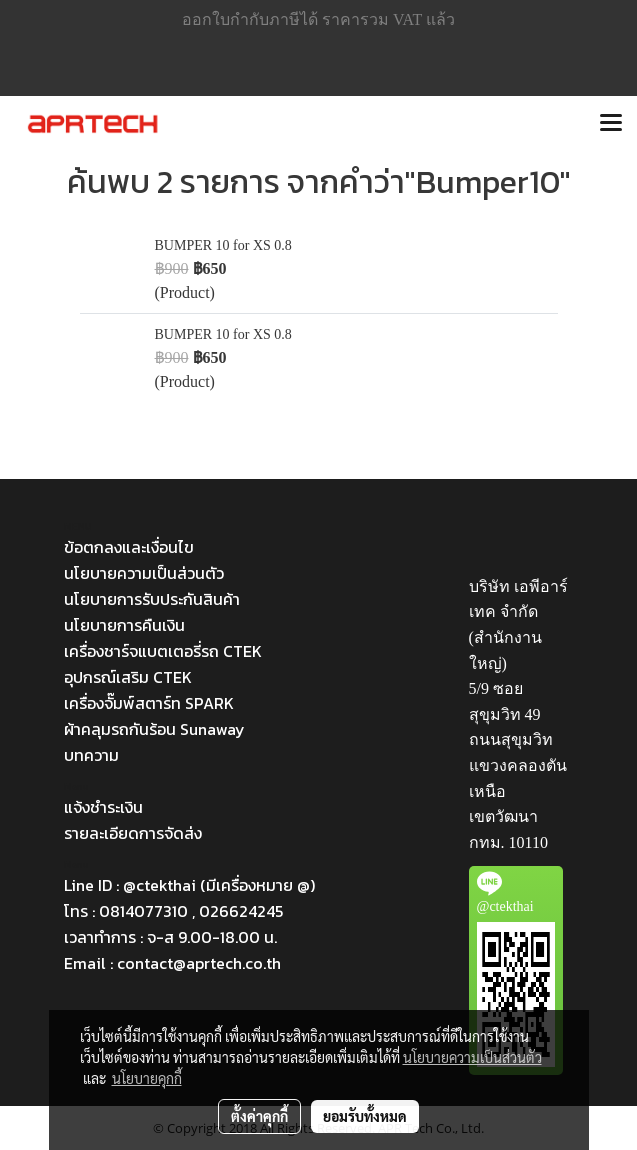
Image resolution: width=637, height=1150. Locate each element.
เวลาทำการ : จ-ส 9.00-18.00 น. (170, 937)
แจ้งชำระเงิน (103, 807)
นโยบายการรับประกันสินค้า (152, 599)
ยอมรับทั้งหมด (365, 1116)
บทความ (91, 755)
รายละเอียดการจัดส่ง (133, 833)
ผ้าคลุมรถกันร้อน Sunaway (154, 729)
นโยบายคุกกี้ (147, 1078)
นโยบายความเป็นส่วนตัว (144, 573)
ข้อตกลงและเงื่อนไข (129, 547)
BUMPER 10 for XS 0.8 (223, 245)
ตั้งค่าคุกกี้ (259, 1116)
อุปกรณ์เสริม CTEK (128, 677)
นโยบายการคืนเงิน (124, 625)
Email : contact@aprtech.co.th (172, 963)
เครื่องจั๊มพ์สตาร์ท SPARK (149, 703)
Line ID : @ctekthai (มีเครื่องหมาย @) (189, 885)
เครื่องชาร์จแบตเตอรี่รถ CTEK (163, 651)
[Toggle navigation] (611, 124)
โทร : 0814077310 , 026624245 (173, 911)
